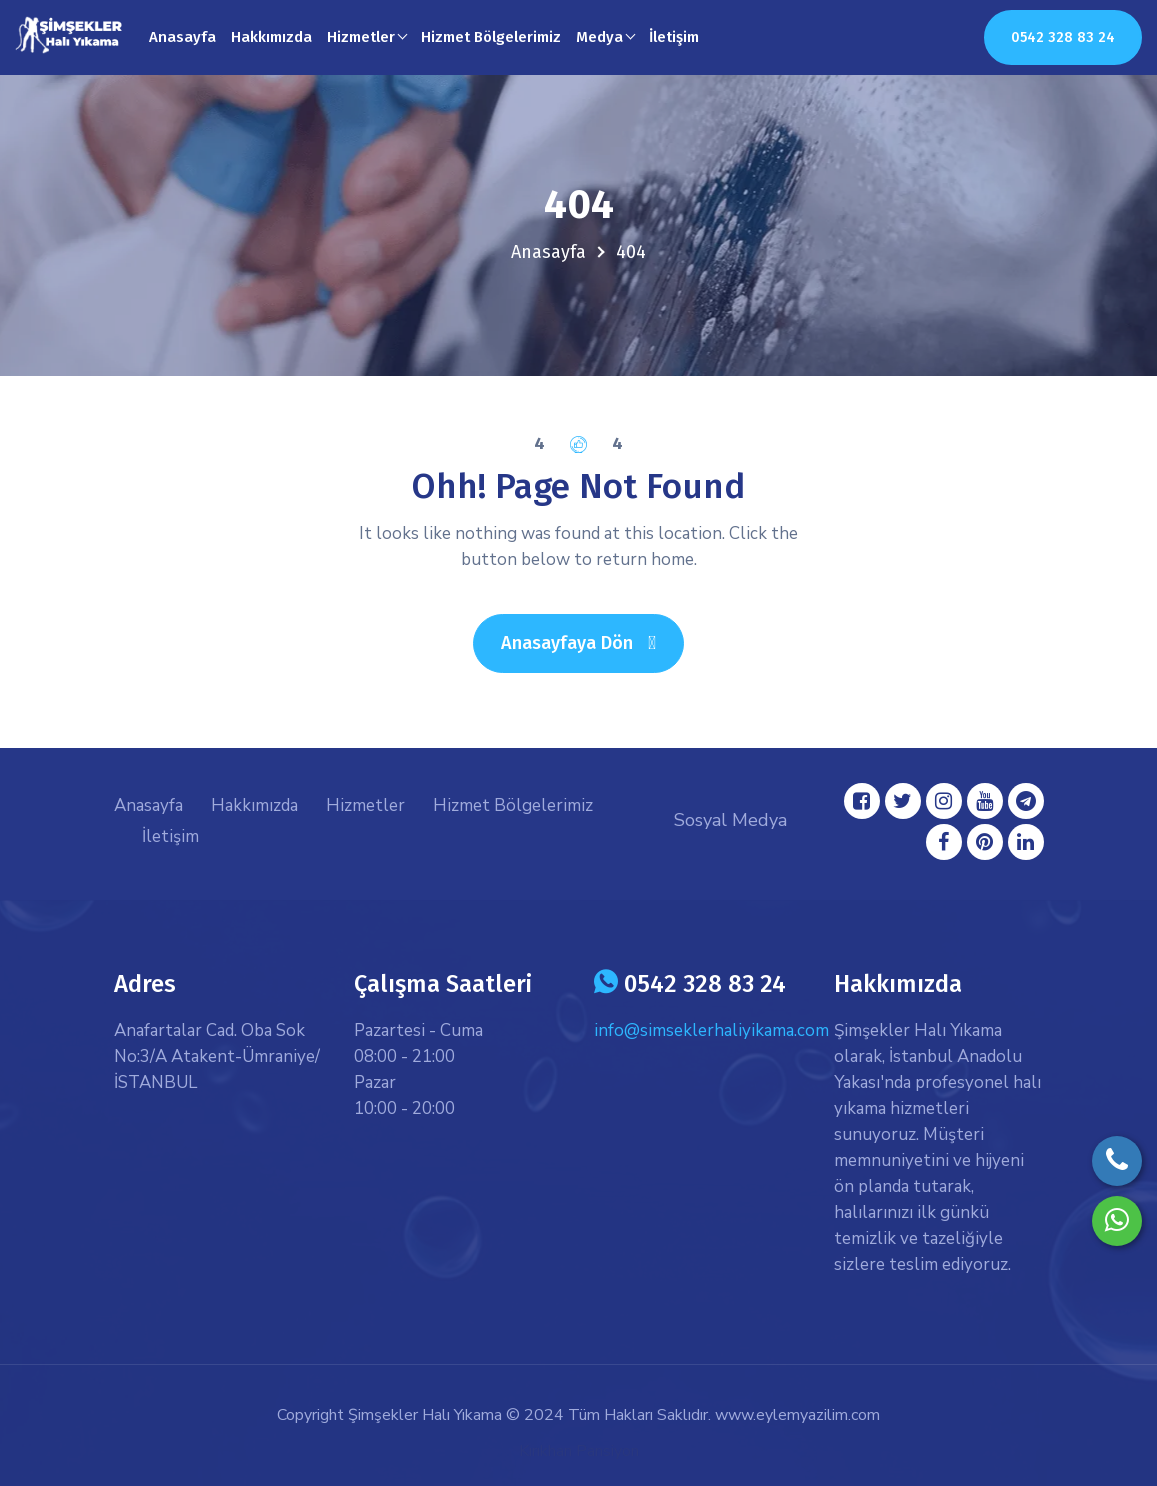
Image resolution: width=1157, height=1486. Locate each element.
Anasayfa (182, 37)
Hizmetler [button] (361, 37)
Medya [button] (599, 37)
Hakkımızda (271, 37)
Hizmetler (365, 805)
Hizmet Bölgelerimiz (491, 37)
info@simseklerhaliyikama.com (711, 1030)
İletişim (674, 37)
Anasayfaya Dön (592, 642)
